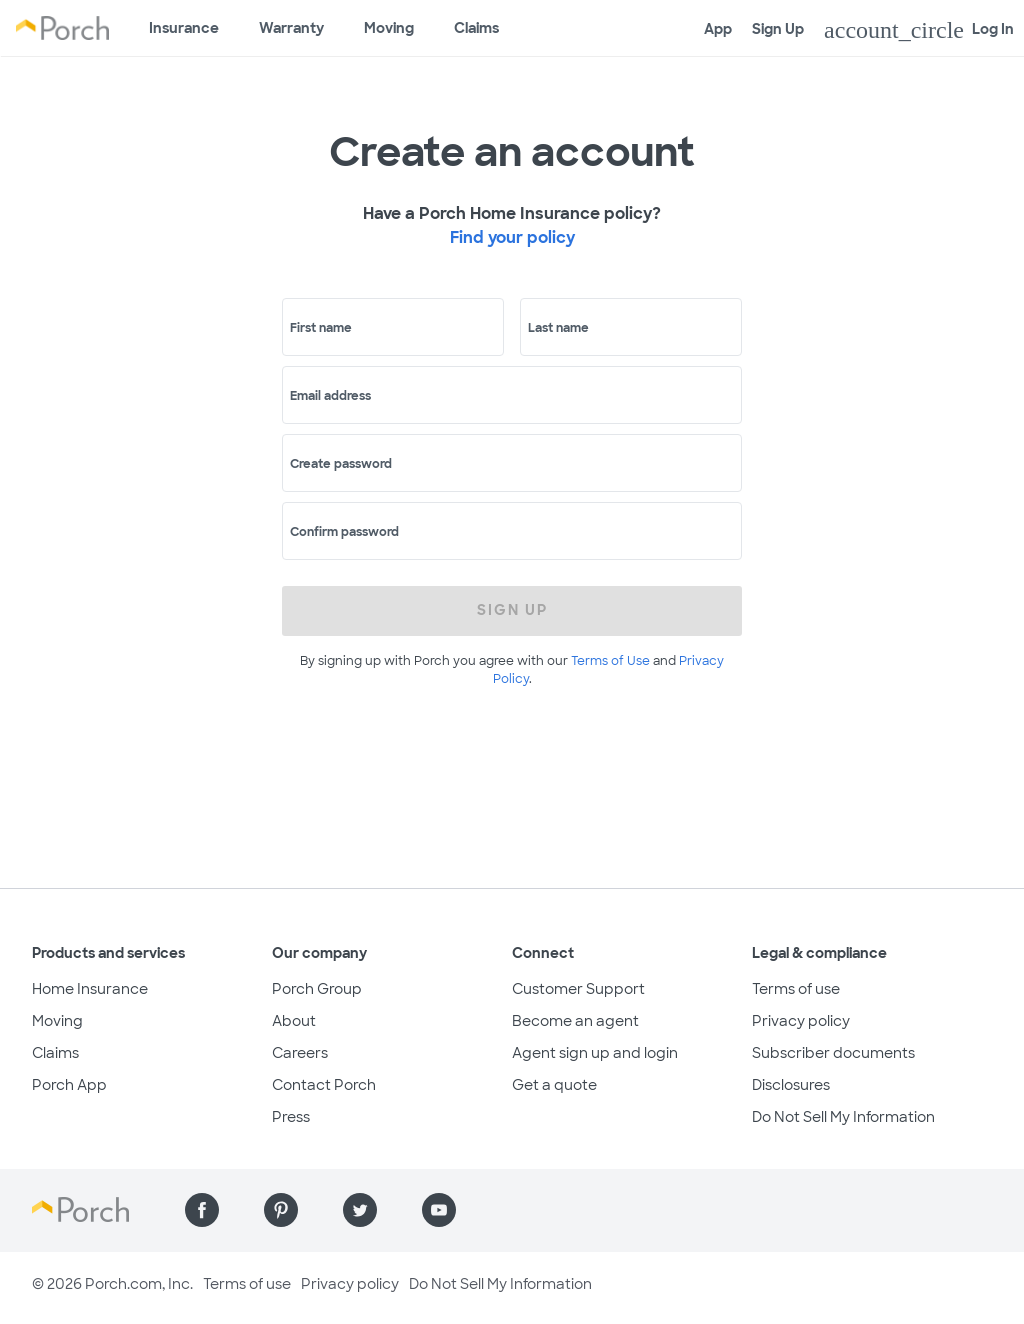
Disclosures (791, 1085)
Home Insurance (90, 989)
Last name (558, 328)
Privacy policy (801, 1021)
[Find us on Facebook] (202, 1210)
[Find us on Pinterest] (281, 1210)
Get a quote (554, 1085)
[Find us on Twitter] (360, 1210)
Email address (330, 396)
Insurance (184, 28)
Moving (389, 28)
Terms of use (796, 989)
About (294, 1021)
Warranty (291, 28)
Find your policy (512, 237)
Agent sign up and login (595, 1053)
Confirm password (344, 532)
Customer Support (578, 989)
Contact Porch (324, 1085)
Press (291, 1117)
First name (321, 328)
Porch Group (317, 989)
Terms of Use (610, 661)
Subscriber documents (833, 1053)
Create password (341, 464)
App (718, 29)
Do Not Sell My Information (843, 1117)
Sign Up (778, 29)
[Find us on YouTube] (439, 1210)
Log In (919, 30)
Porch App (69, 1085)
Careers (300, 1053)
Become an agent (575, 1021)
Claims (476, 28)
